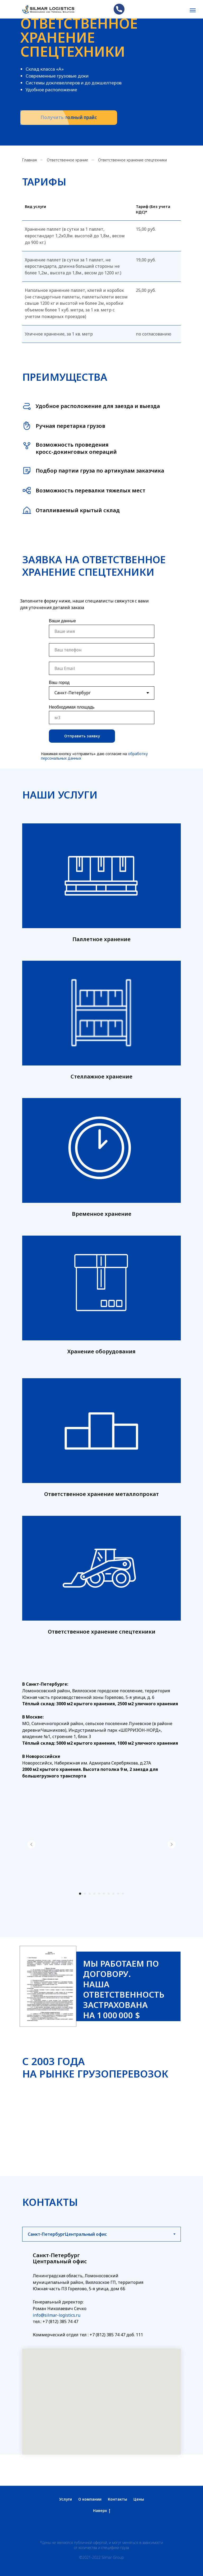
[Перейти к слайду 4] (94, 1894)
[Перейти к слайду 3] (90, 1894)
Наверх (101, 2510)
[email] (101, 668)
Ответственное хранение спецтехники (101, 1632)
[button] (69, 118)
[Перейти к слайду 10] (123, 1894)
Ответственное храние (67, 159)
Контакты (117, 2499)
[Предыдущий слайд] (31, 1844)
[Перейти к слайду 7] (109, 1894)
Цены (138, 2499)
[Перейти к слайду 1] (80, 1894)
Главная (29, 159)
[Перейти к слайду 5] (99, 1894)
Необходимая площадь (71, 707)
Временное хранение (101, 1214)
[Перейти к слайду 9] (118, 1894)
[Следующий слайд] (172, 1844)
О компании (90, 2499)
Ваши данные (62, 621)
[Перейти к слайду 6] (104, 1894)
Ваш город (59, 682)
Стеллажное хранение (101, 1076)
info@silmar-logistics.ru (56, 2315)
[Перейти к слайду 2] (85, 1894)
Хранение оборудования (101, 1351)
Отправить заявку (82, 735)
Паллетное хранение (101, 939)
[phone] (101, 649)
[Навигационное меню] (193, 10)
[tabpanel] (101, 2348)
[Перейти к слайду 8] (113, 1894)
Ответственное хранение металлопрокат (101, 1494)
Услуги (65, 2499)
